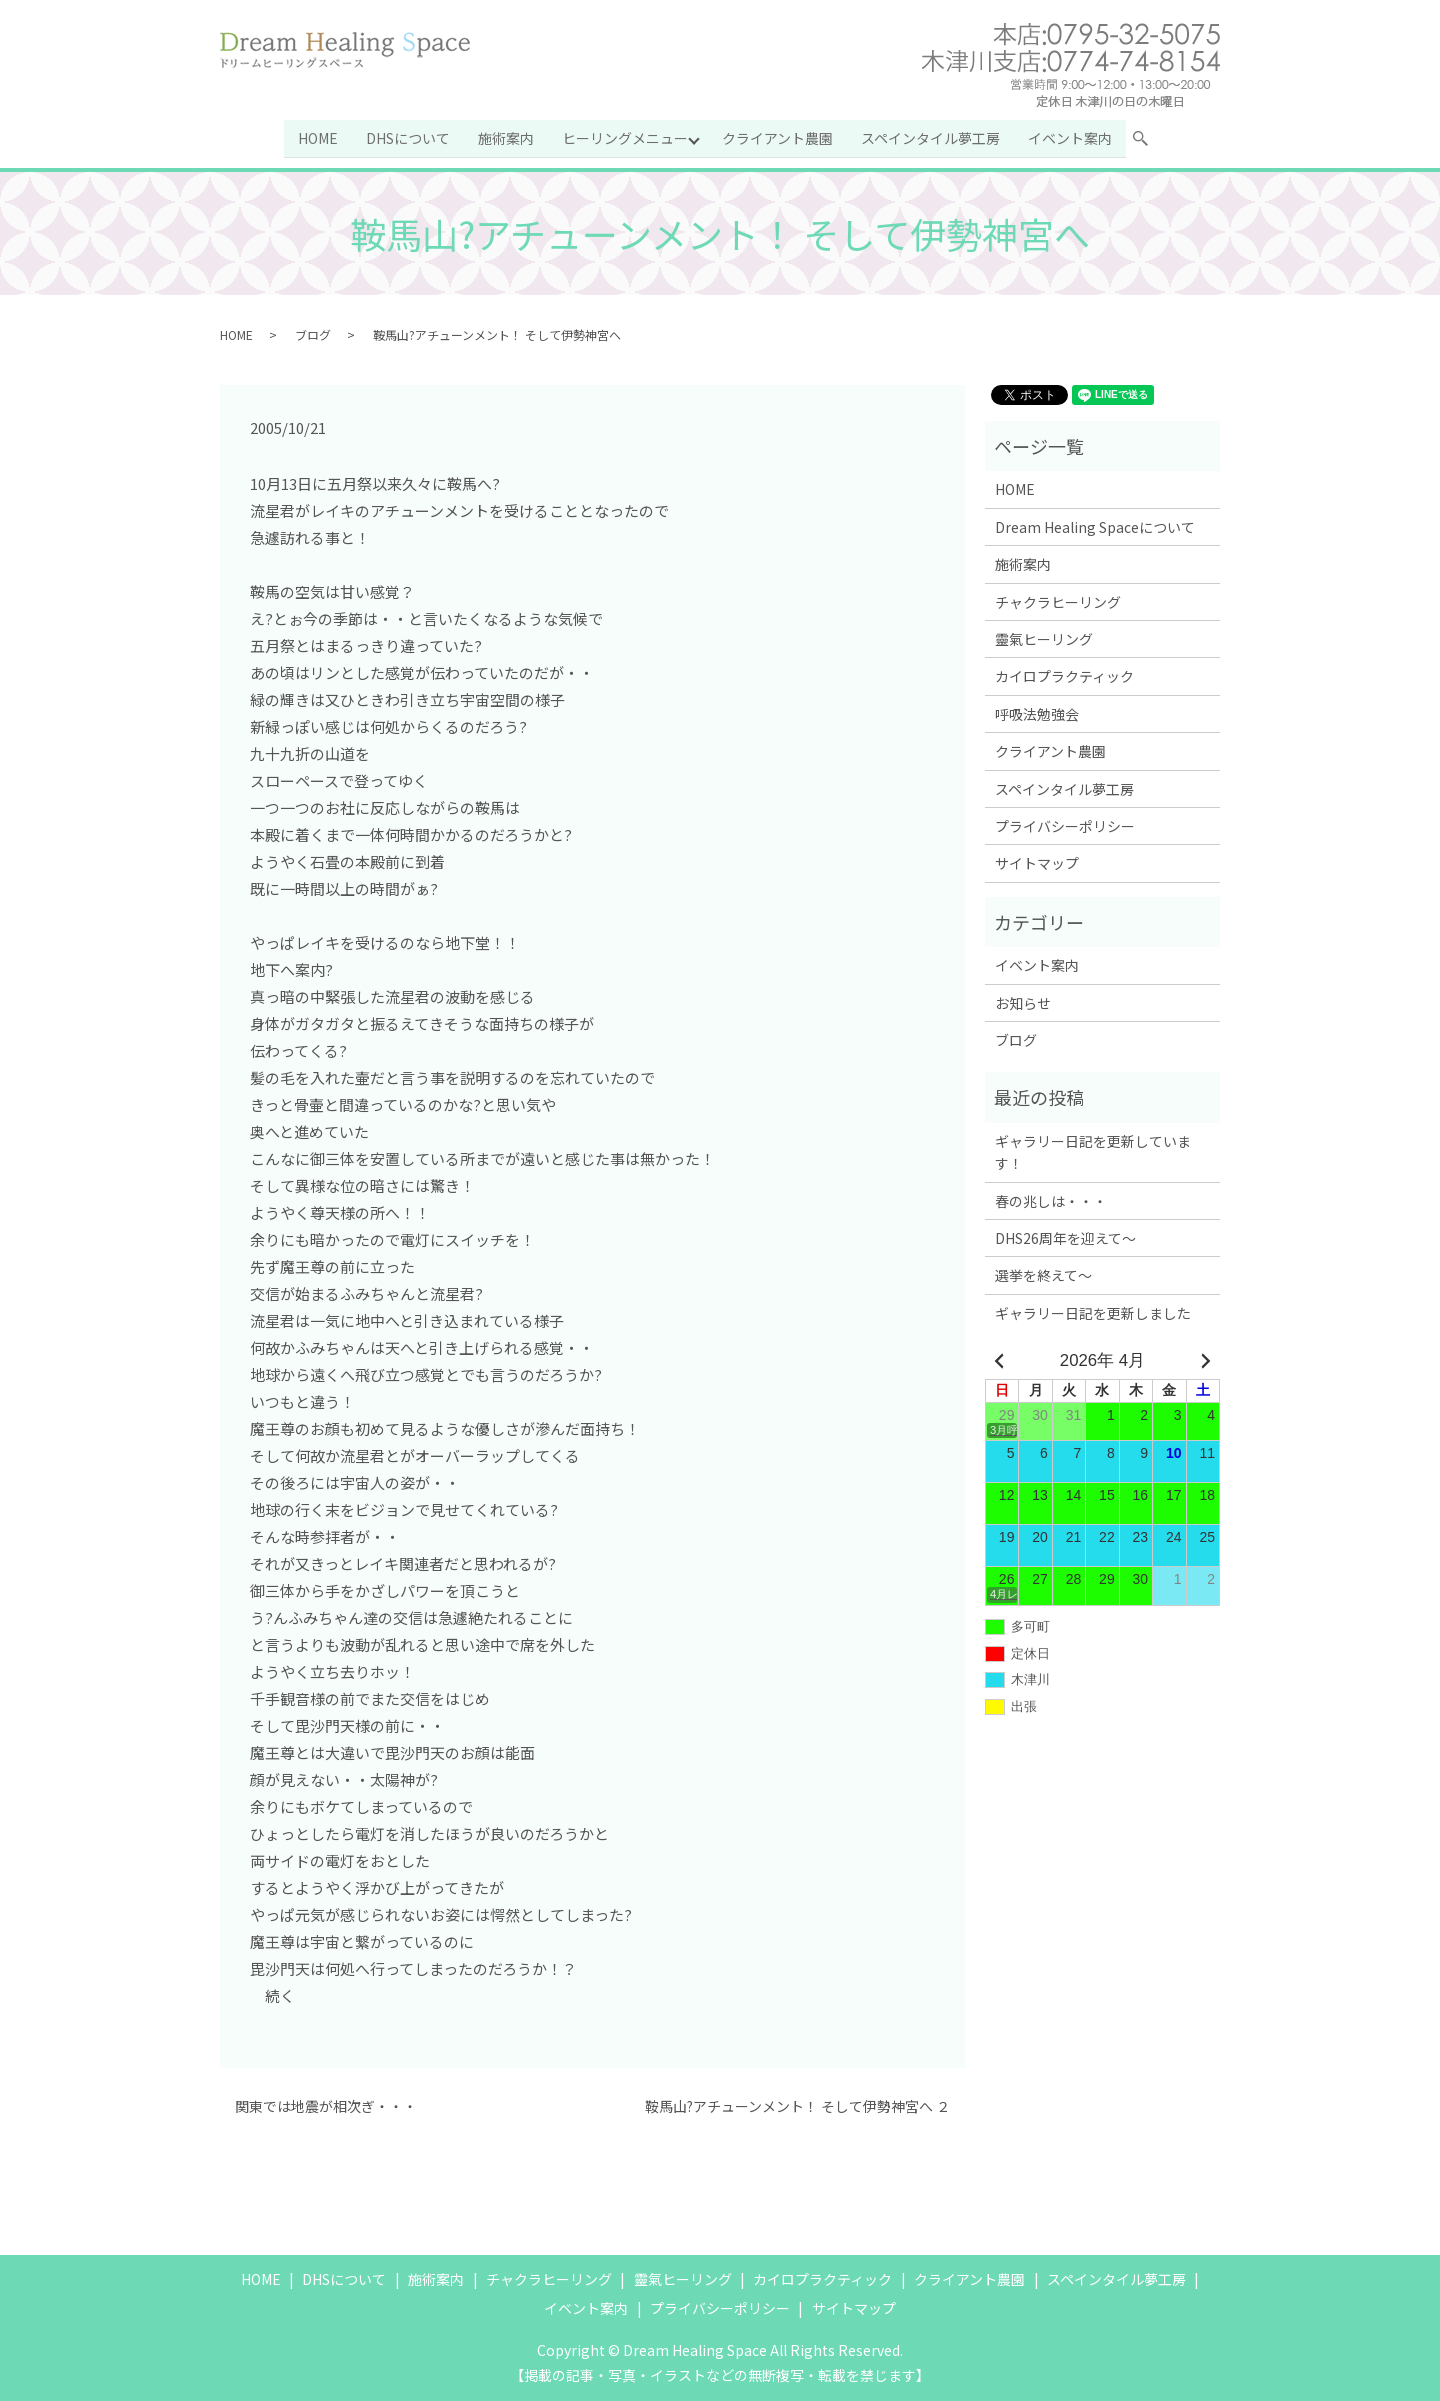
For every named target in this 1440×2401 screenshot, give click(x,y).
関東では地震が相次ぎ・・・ (326, 2105)
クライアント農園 (778, 137)
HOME (318, 137)
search (1150, 141)
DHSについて (408, 137)
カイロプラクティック (1064, 675)
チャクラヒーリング (1058, 600)
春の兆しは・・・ (1051, 1199)
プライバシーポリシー (1065, 825)
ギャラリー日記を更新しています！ (1093, 1150)
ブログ (313, 332)
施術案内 (506, 137)
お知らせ (1023, 1001)
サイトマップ (1037, 862)
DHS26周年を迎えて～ (1065, 1237)
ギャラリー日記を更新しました (1093, 1311)
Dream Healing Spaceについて (1095, 526)
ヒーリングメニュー (625, 137)
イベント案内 (1071, 137)
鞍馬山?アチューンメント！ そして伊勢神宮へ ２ (797, 2105)
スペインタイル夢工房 (931, 137)
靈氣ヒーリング (1044, 638)
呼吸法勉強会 (1037, 713)
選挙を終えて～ (1043, 1274)
